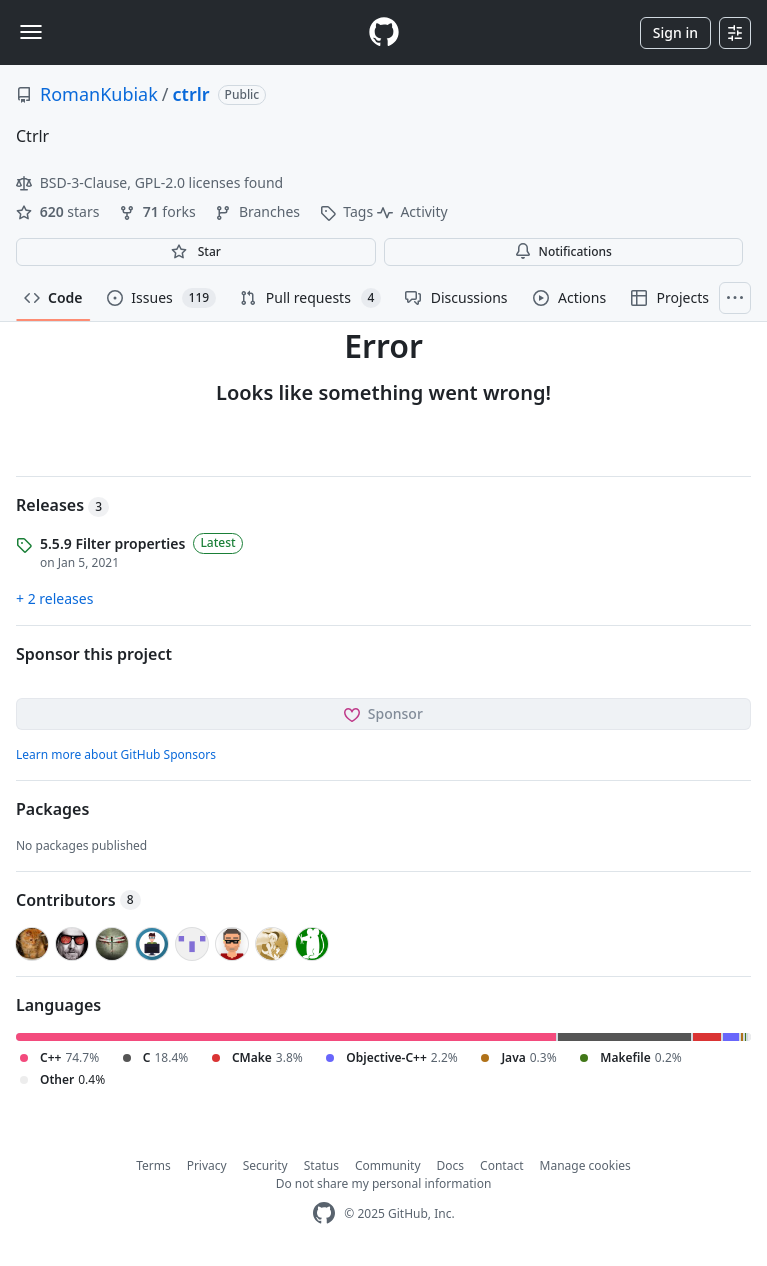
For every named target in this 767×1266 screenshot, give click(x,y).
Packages (52, 809)
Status (321, 1165)
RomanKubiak (99, 94)
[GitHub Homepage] (324, 1213)
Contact (501, 1165)
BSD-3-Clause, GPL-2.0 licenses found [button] (149, 182)
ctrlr (191, 94)
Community (388, 1165)
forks (159, 211)
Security (265, 1165)
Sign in (675, 32)
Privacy (207, 1165)
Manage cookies (585, 1165)
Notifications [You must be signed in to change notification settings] (563, 251)
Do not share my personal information (384, 1183)
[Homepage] (384, 32)
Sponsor (383, 713)
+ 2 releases (54, 598)
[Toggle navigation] (31, 32)
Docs (451, 1165)
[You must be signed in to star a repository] (196, 252)
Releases (62, 505)
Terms (153, 1165)
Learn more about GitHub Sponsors (116, 754)
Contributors (78, 900)
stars (59, 211)
